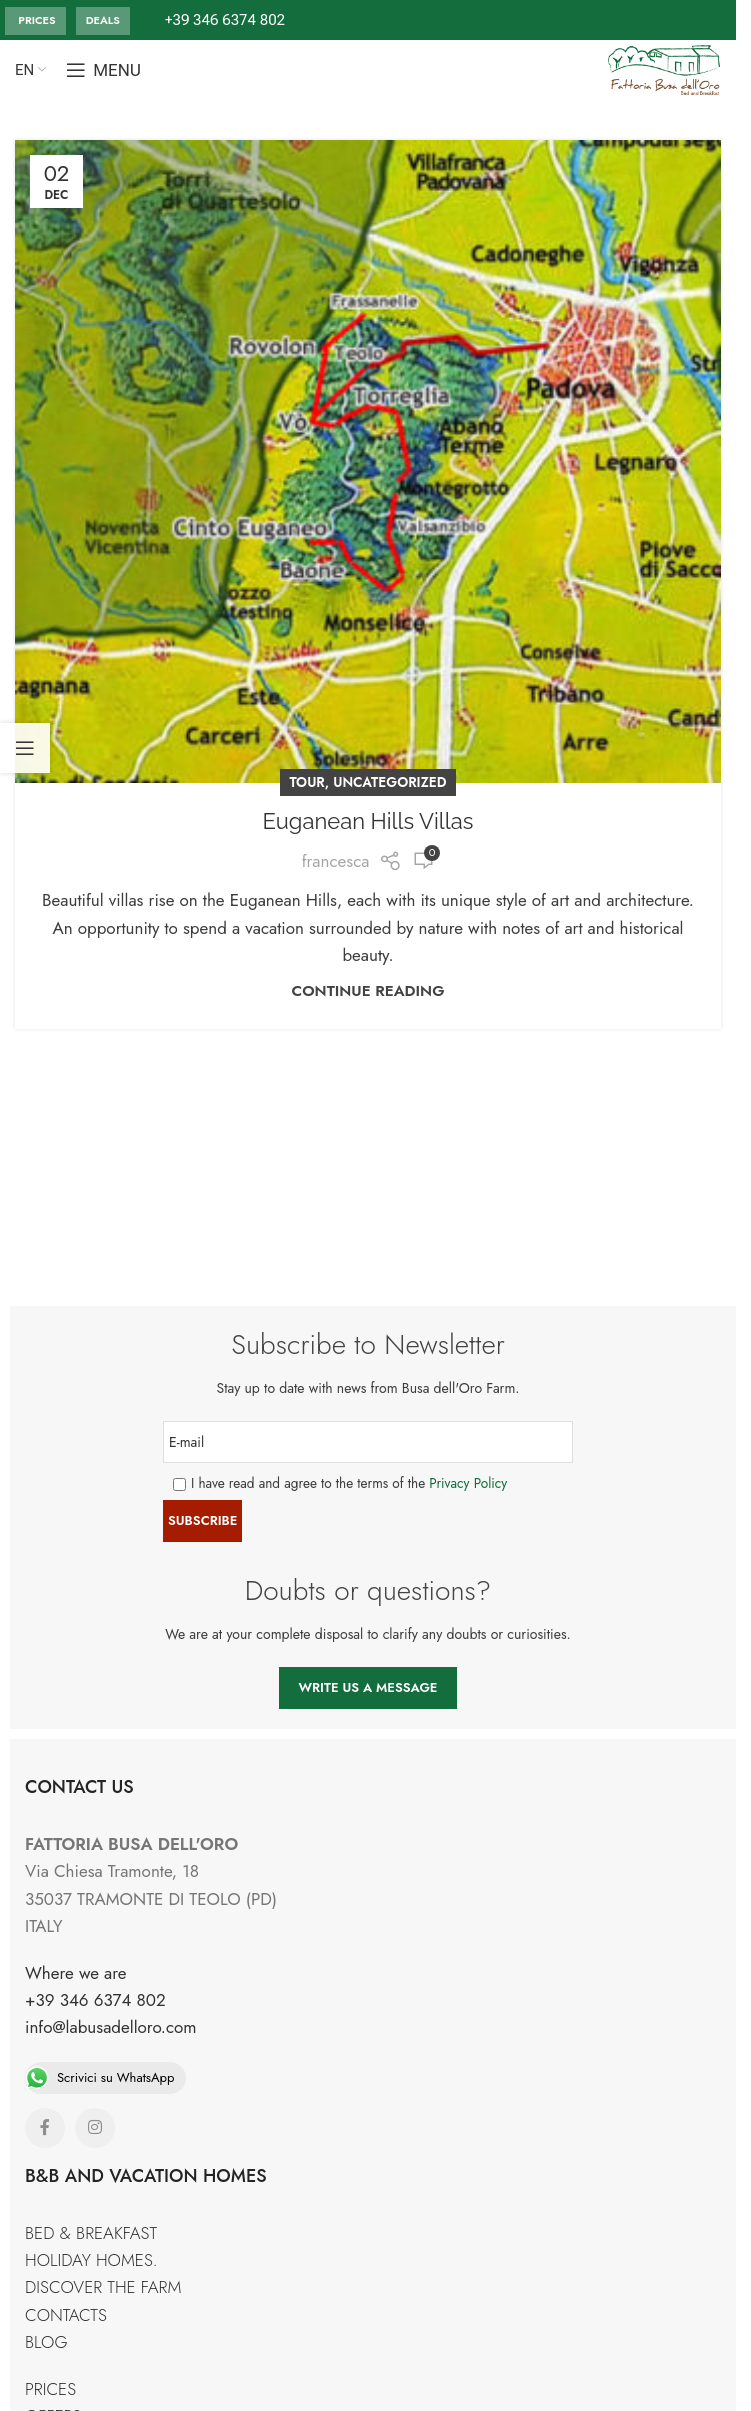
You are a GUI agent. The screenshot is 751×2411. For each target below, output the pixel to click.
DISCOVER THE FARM (103, 2287)
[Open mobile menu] (103, 70)
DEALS (103, 20)
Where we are (76, 1973)
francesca (336, 861)
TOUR (307, 782)
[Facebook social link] (45, 2128)
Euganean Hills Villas (368, 821)
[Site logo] (664, 68)
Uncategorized (389, 782)
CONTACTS (66, 2315)
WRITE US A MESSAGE (368, 1687)
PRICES (35, 20)
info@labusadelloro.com (111, 2027)
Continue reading (368, 991)
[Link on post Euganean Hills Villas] (368, 461)
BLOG (46, 2342)
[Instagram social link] (95, 2128)
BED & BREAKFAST (91, 2233)
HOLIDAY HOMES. (91, 2260)
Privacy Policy (468, 1483)
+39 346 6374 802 (95, 2000)
